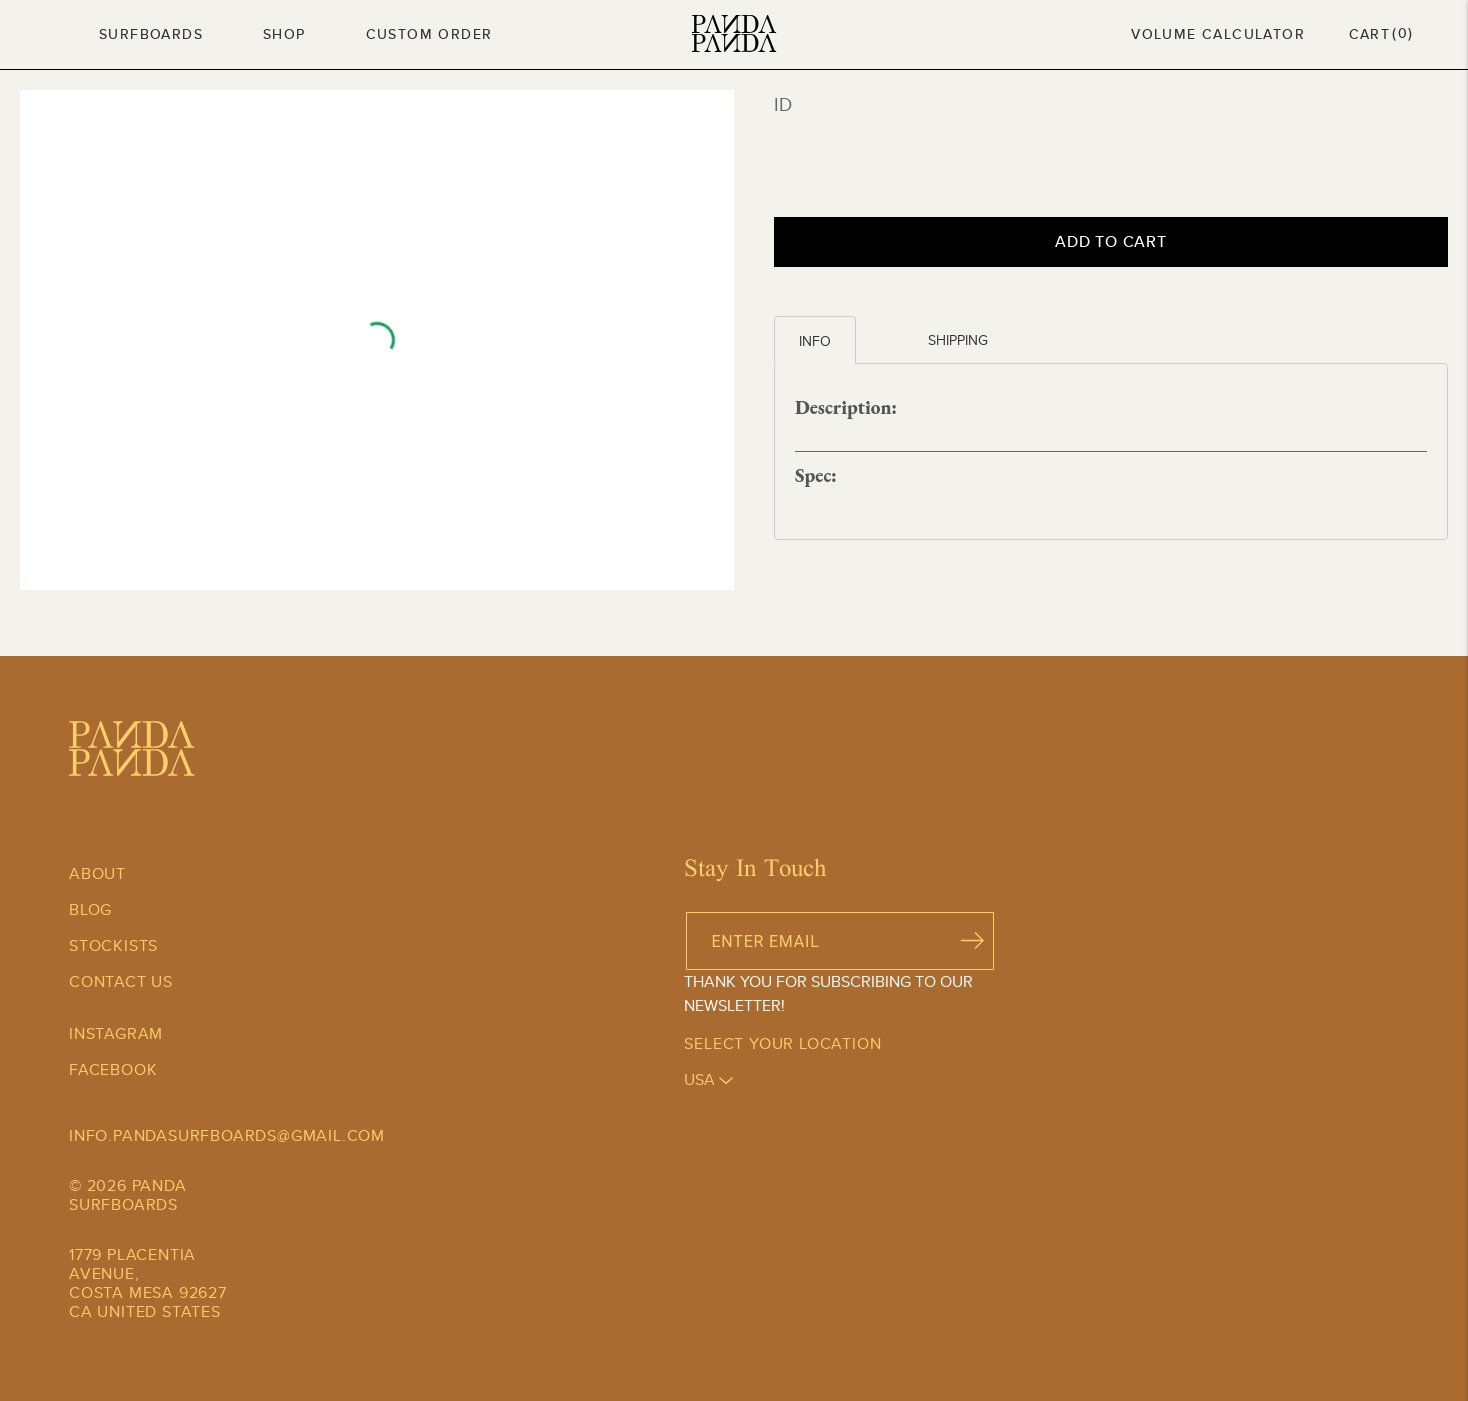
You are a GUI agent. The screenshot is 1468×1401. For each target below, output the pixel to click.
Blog (90, 909)
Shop (284, 34)
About (97, 873)
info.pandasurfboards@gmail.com (227, 1135)
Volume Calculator (1218, 34)
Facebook (113, 1069)
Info (815, 341)
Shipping (958, 340)
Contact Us (121, 981)
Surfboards (151, 34)
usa (708, 1079)
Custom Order (429, 34)
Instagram (116, 1033)
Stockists (113, 945)
